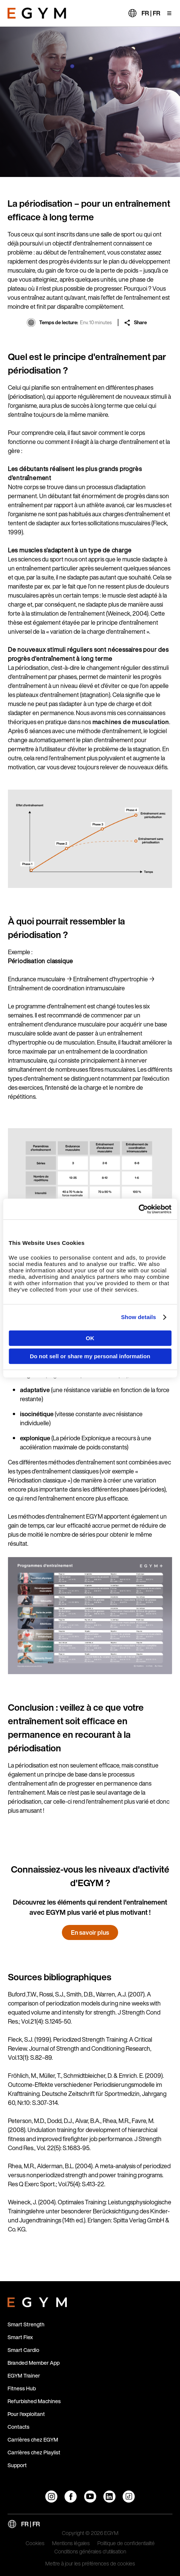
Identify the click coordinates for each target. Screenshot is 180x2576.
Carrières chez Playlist (34, 2452)
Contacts (18, 2427)
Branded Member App (34, 2363)
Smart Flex (20, 2337)
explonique (35, 1438)
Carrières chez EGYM (33, 2439)
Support (17, 2465)
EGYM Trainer (24, 2375)
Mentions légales (71, 2543)
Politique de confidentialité (126, 2543)
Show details (138, 1317)
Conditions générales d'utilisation (90, 2552)
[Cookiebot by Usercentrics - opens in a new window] (138, 1209)
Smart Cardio (23, 2350)
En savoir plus (90, 1932)
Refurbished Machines (34, 2401)
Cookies (35, 2543)
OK (90, 1338)
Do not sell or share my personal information (90, 1356)
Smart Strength (26, 2324)
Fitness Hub (22, 2388)
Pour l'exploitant (26, 2414)
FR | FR (151, 13)
